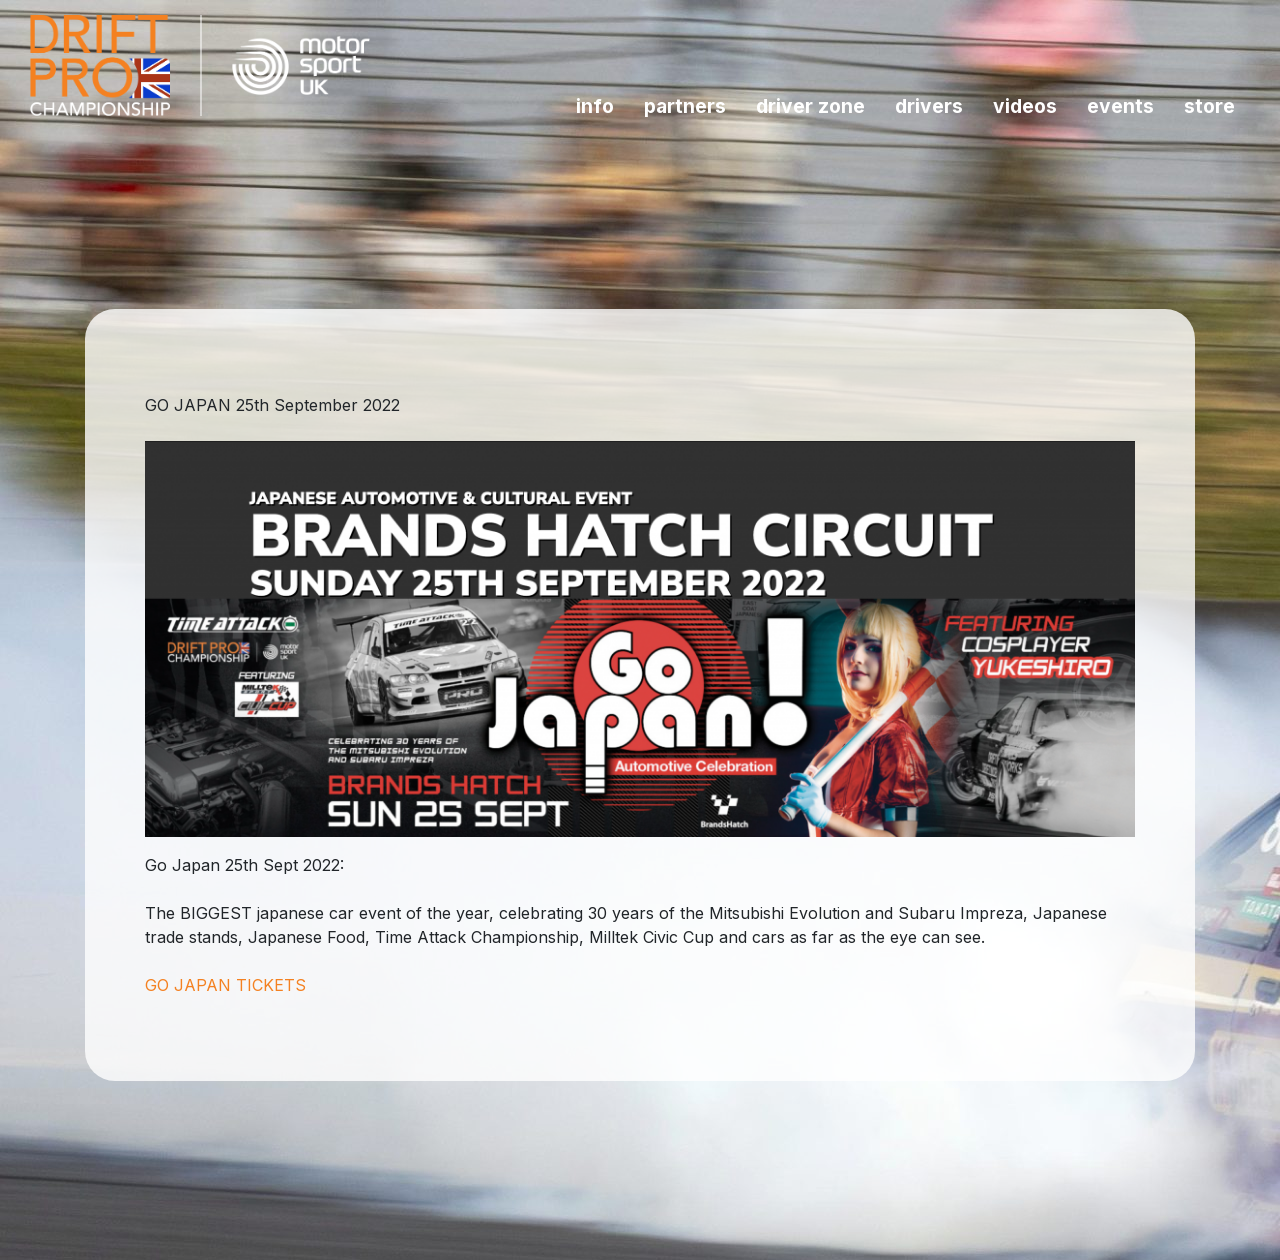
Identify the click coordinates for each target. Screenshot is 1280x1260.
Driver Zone (810, 106)
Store (1209, 106)
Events (1120, 106)
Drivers (929, 106)
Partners (685, 106)
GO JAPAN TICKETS (225, 985)
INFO (595, 106)
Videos (1025, 106)
